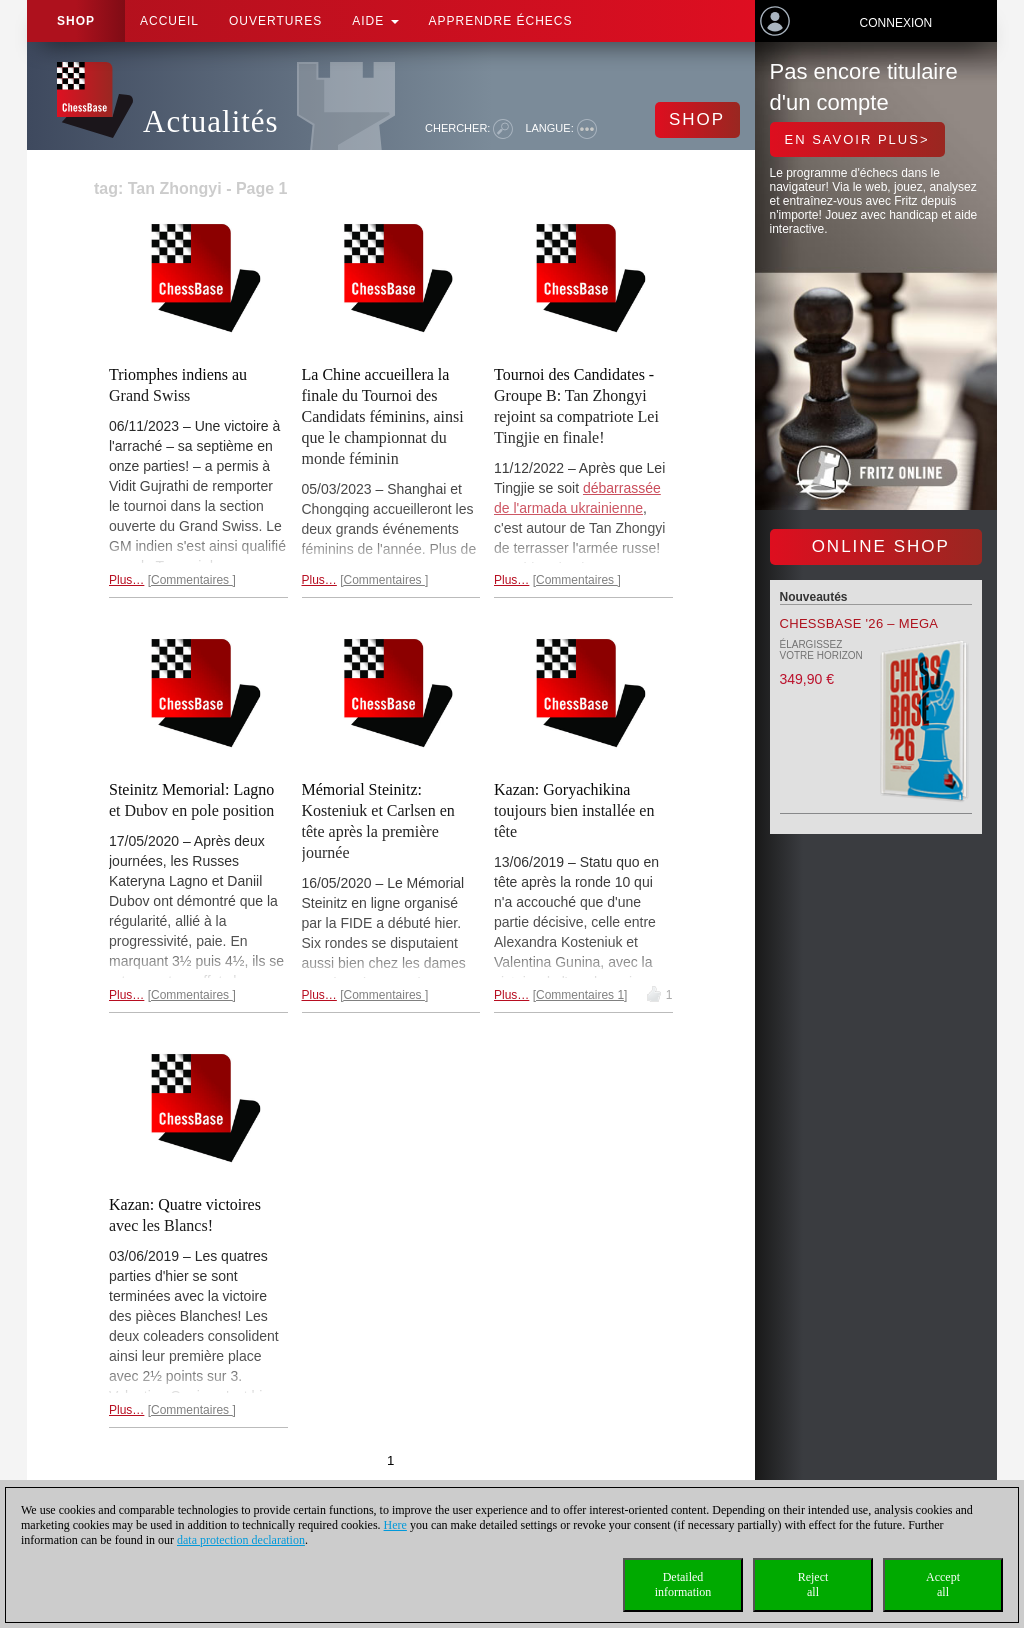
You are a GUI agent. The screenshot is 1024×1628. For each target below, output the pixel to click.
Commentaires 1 (580, 995)
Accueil (169, 21)
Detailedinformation (683, 1584)
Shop (76, 21)
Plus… (126, 580)
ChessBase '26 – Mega (859, 623)
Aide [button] (375, 21)
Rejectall (813, 1584)
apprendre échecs (501, 21)
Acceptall (943, 1584)
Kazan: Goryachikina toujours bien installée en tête (574, 810)
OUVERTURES (275, 21)
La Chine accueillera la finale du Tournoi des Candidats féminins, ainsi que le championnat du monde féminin (383, 416)
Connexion (896, 23)
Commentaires (191, 580)
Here (395, 1525)
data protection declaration (241, 1540)
